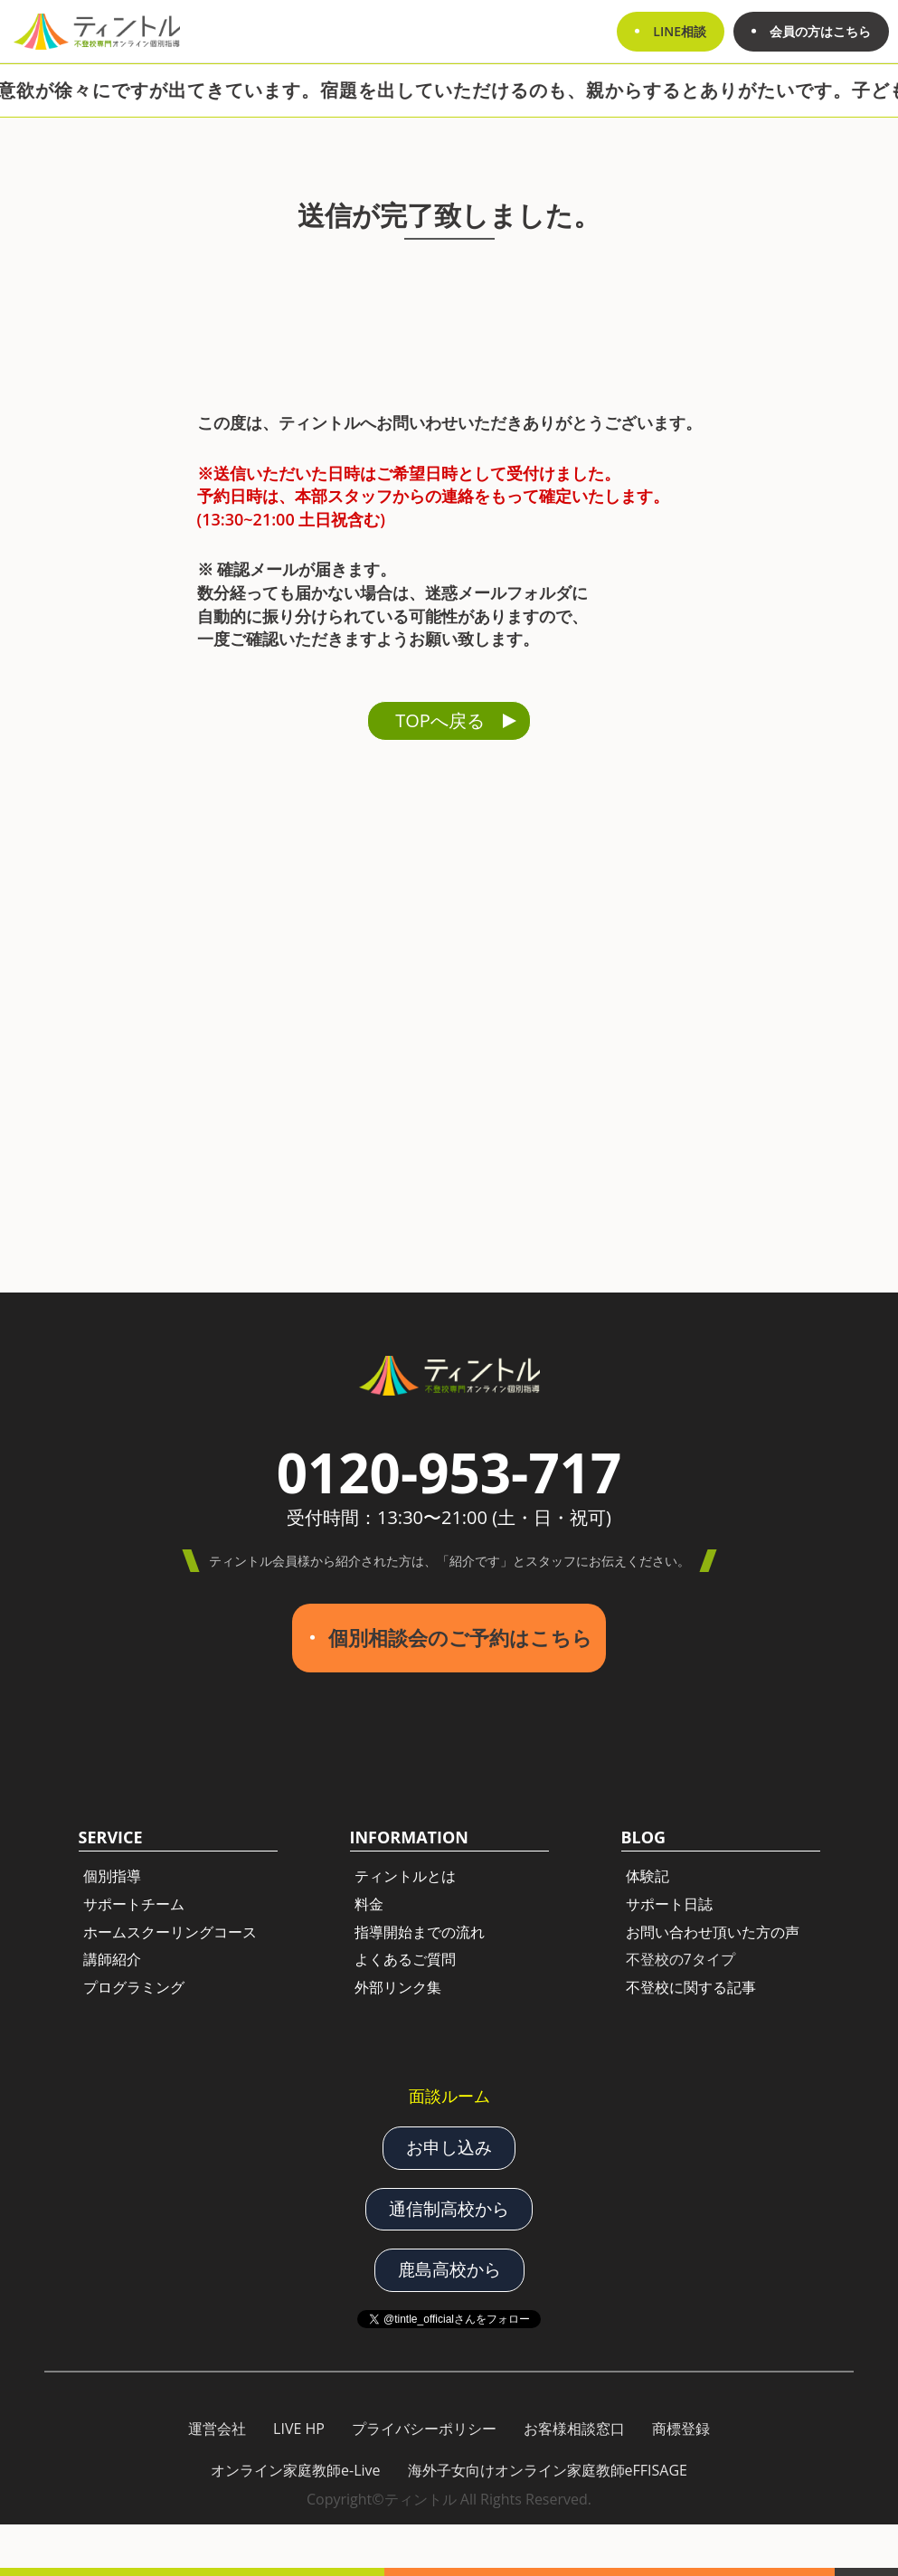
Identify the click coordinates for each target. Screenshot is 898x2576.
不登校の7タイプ (680, 1959)
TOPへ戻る (440, 720)
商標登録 (681, 2429)
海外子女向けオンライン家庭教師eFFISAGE (547, 2470)
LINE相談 (679, 31)
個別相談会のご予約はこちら (460, 1638)
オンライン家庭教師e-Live (296, 2470)
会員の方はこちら (820, 31)
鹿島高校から (449, 2269)
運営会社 (217, 2429)
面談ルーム (449, 2096)
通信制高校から (449, 2209)
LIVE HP (299, 2429)
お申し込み (449, 2147)
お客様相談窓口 (574, 2429)
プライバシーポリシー (424, 2429)
